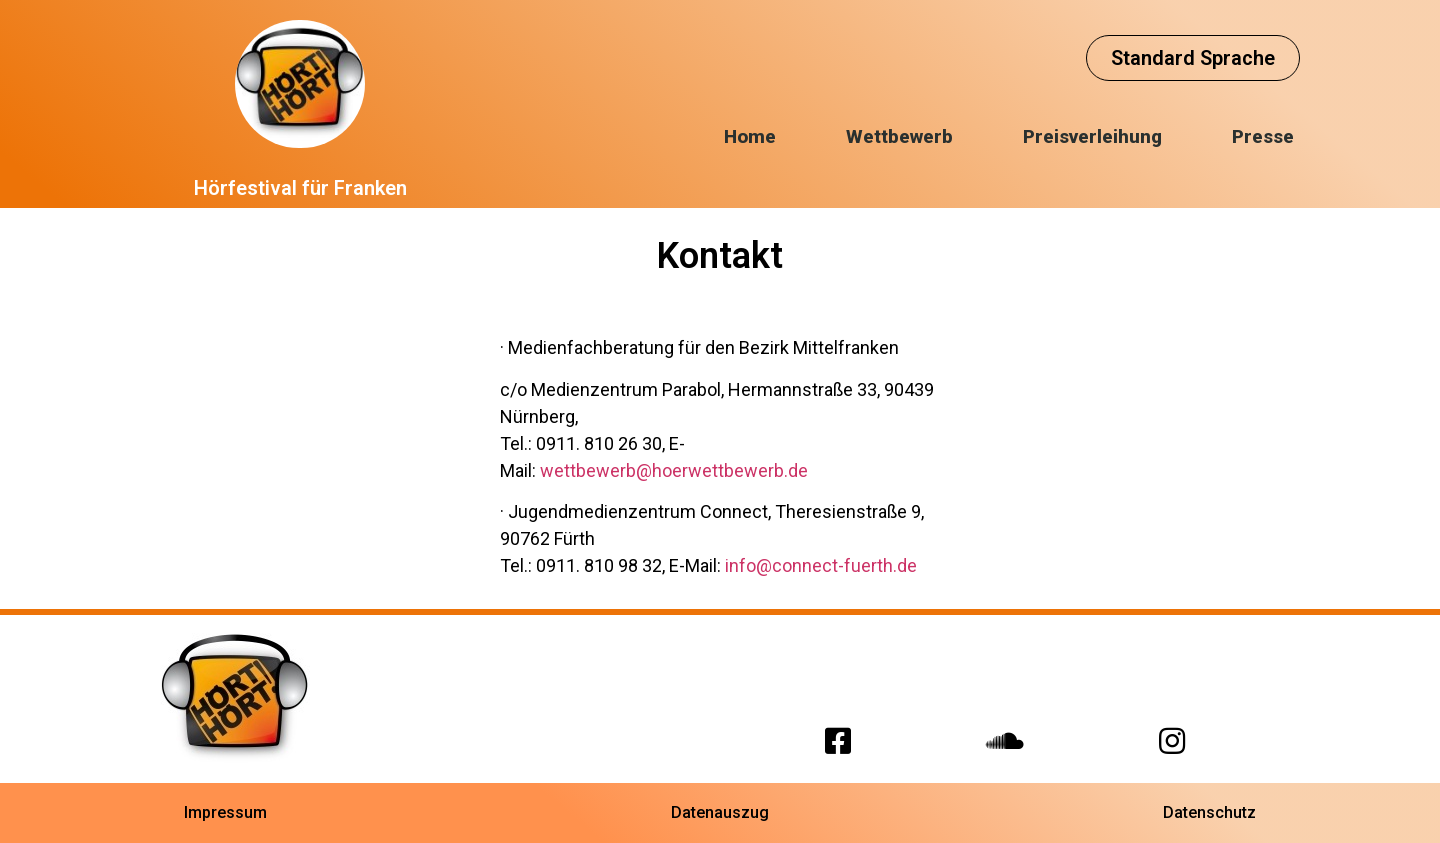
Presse (1263, 136)
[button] (1193, 58)
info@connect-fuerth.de (821, 565)
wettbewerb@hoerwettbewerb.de (674, 470)
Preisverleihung (1092, 136)
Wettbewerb (899, 136)
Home (750, 136)
